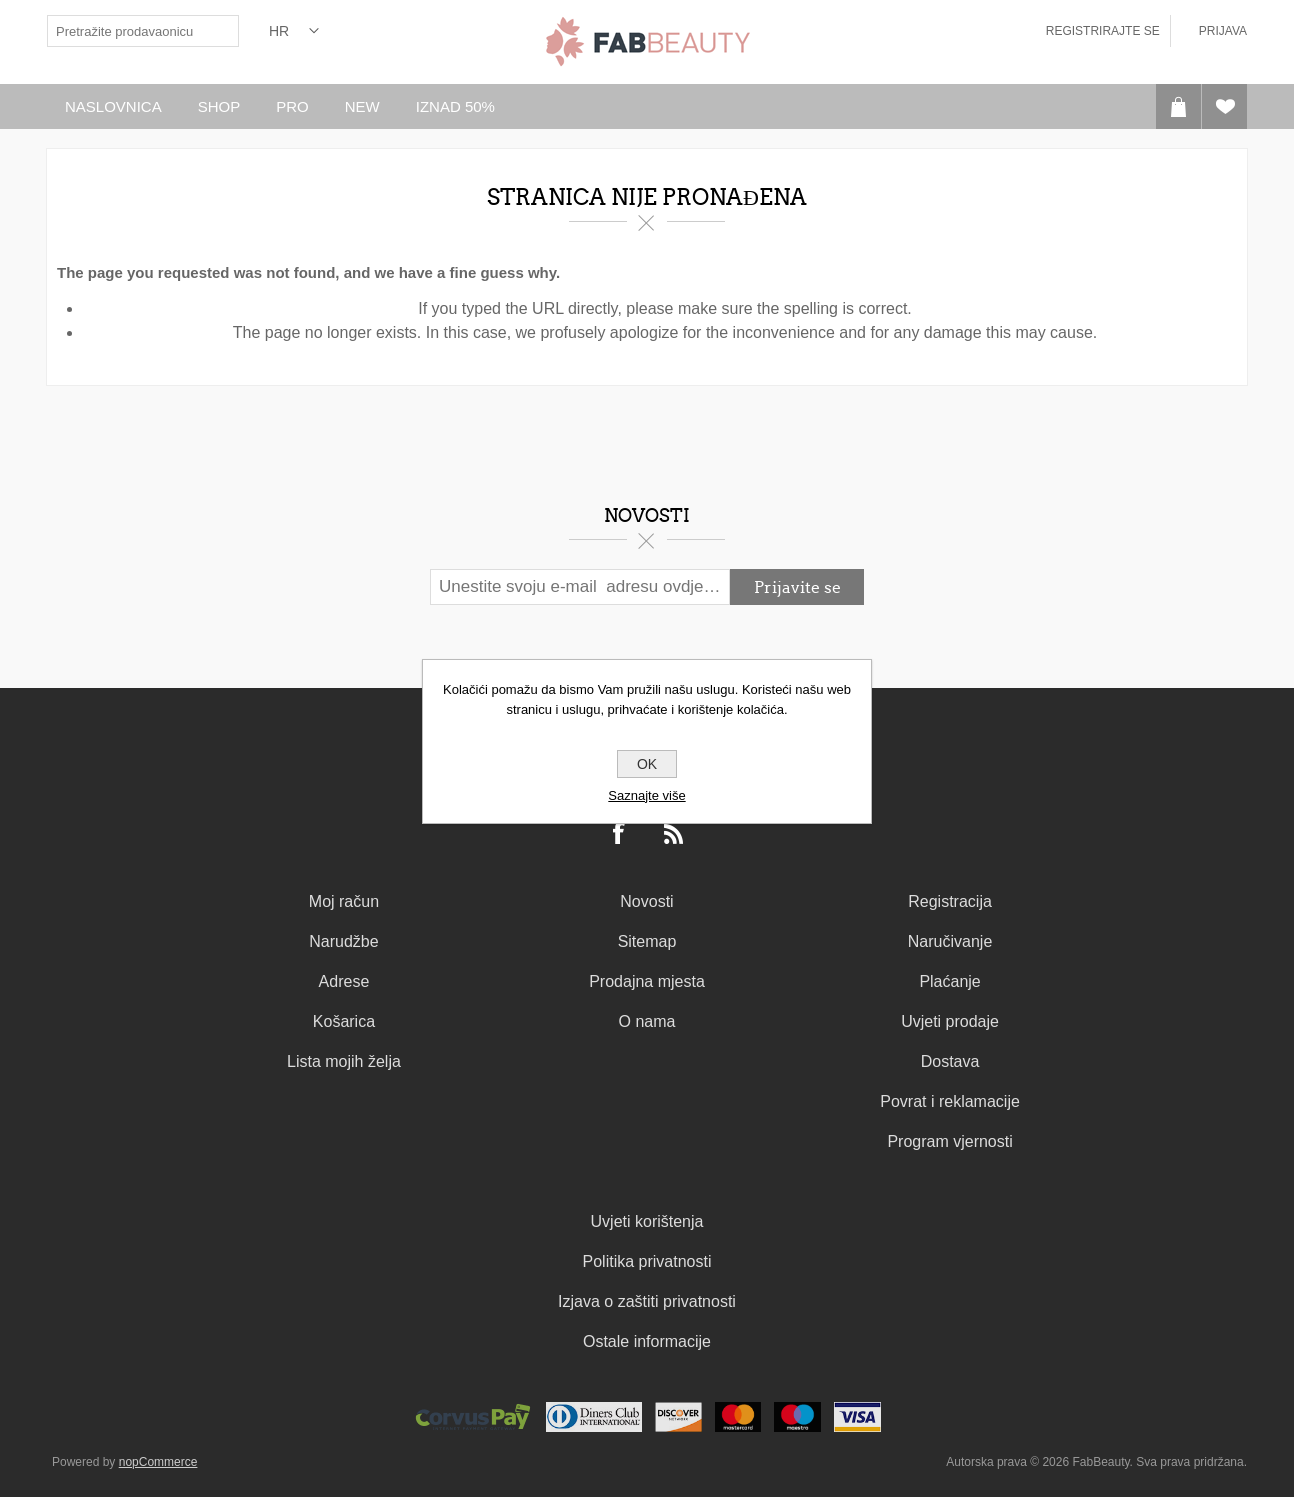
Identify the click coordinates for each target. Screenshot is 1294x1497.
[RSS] (674, 835)
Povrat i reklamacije (950, 1101)
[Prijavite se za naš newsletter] (580, 587)
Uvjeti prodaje (950, 1021)
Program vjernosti (949, 1141)
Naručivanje (950, 941)
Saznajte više (646, 795)
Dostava (950, 1061)
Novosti (646, 901)
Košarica (344, 1021)
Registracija (950, 901)
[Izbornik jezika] (294, 31)
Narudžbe (343, 941)
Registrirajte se (1103, 31)
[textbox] (127, 31)
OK (647, 764)
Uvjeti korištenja (647, 1221)
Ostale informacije (647, 1341)
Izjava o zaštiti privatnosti (647, 1301)
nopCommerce (158, 1462)
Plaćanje (949, 981)
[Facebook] (620, 835)
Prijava (1223, 31)
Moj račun (344, 901)
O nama (647, 1021)
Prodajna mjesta (647, 981)
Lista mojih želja (344, 1061)
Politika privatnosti (647, 1261)
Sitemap (647, 941)
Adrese (344, 981)
